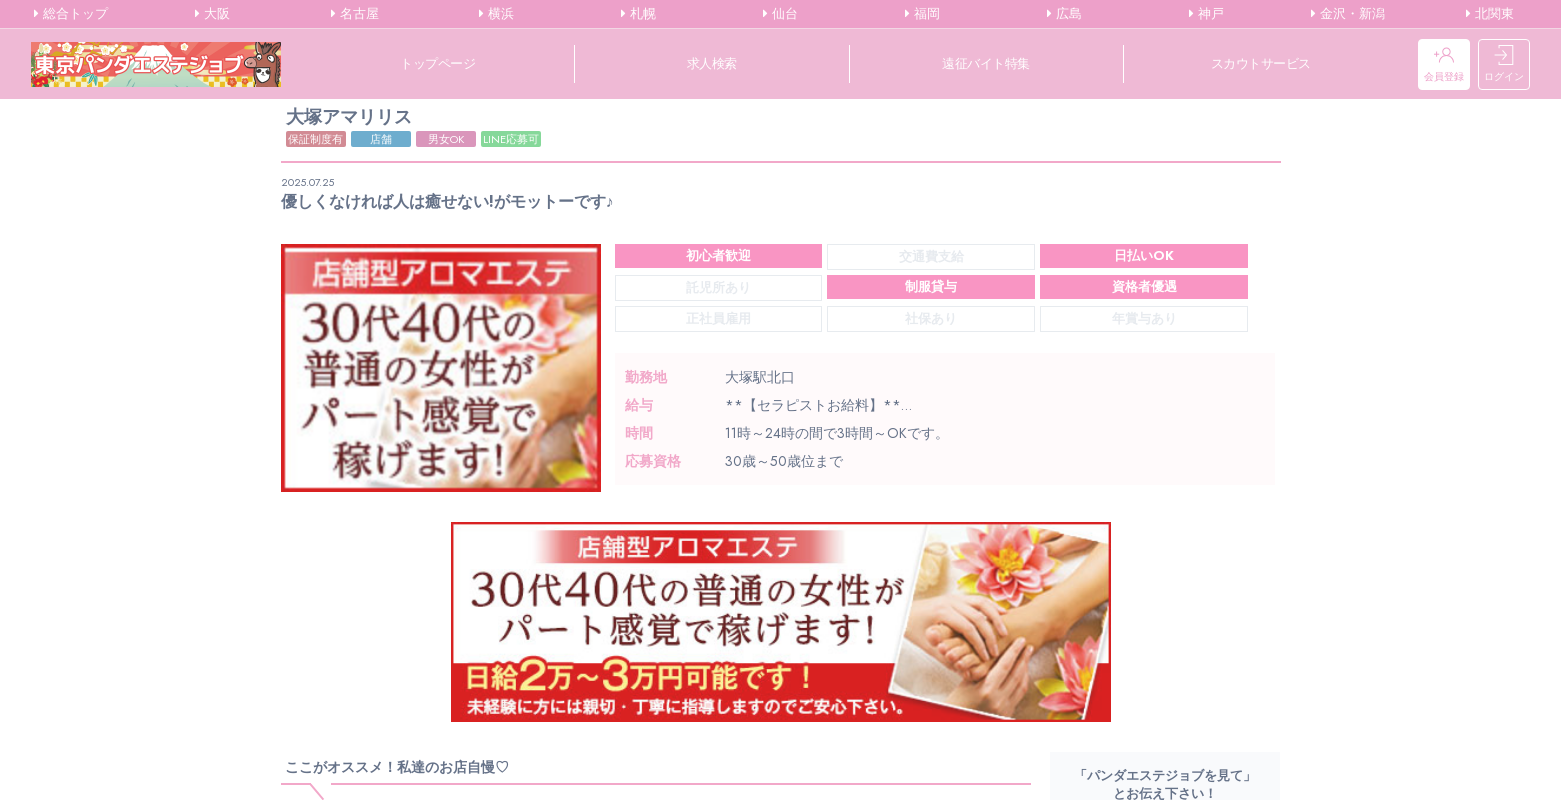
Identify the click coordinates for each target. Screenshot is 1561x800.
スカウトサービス (1261, 63)
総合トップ (71, 14)
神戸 (1206, 14)
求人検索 (712, 63)
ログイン (1504, 64)
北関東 (1490, 14)
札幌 (638, 14)
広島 (1064, 14)
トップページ (437, 63)
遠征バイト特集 (986, 63)
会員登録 (1444, 64)
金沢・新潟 (1348, 14)
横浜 (496, 14)
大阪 (212, 14)
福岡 (922, 14)
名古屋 (355, 14)
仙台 (780, 14)
